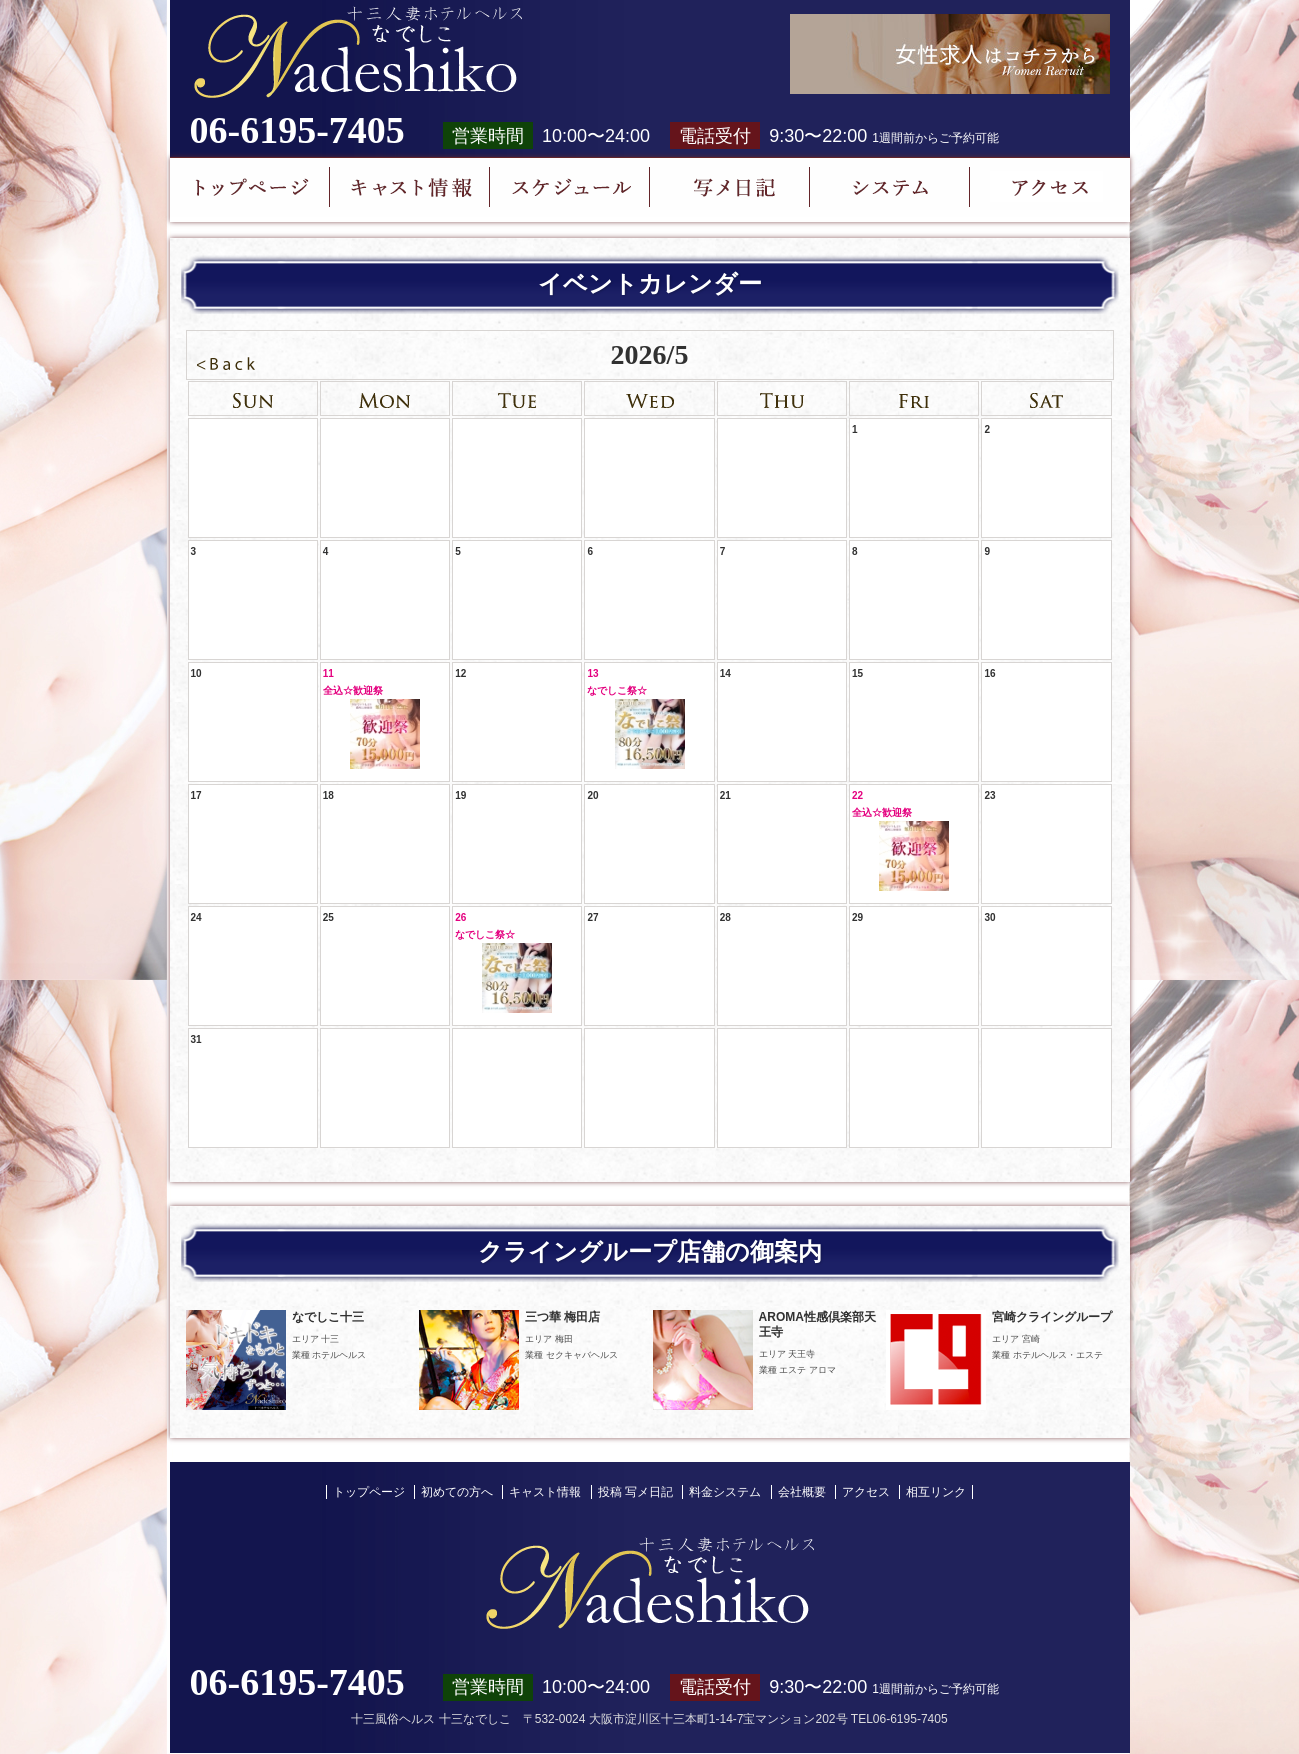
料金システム (725, 1492)
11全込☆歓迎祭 (371, 718)
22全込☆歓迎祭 (900, 840)
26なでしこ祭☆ (503, 962)
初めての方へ (457, 1492)
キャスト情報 (545, 1492)
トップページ (369, 1492)
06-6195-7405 (297, 130)
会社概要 (802, 1492)
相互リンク (936, 1492)
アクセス (866, 1492)
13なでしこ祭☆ (635, 718)
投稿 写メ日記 (635, 1492)
